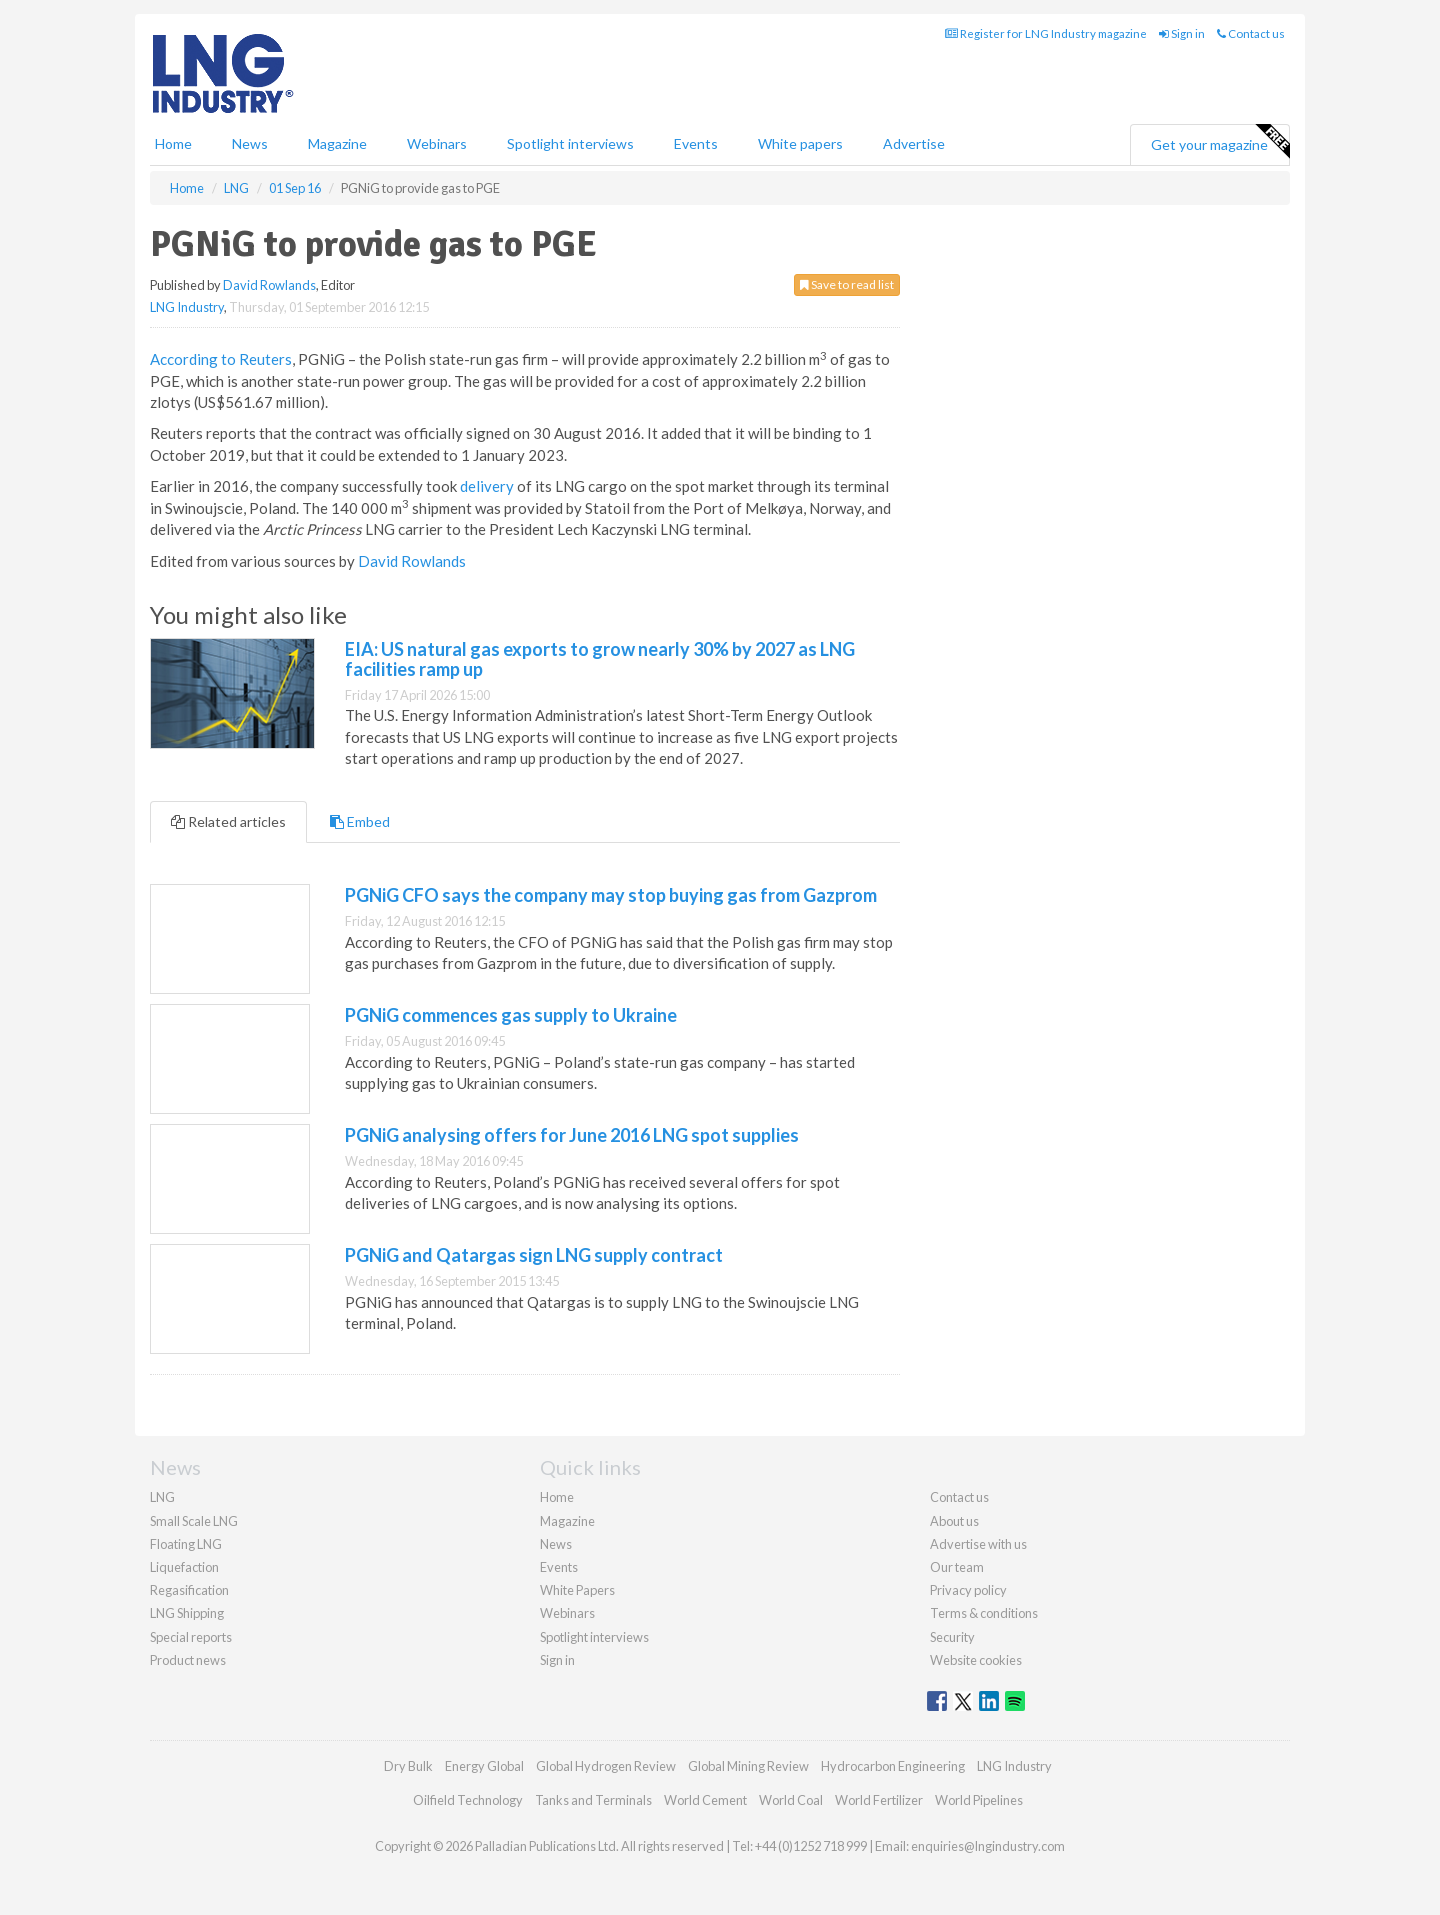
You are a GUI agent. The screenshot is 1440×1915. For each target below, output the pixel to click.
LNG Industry (187, 307)
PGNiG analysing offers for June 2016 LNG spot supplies (572, 1135)
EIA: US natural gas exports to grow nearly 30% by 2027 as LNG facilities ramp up (600, 659)
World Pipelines (979, 1800)
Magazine (337, 143)
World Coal (791, 1800)
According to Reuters (221, 359)
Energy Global (484, 1766)
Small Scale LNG (194, 1521)
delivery (487, 486)
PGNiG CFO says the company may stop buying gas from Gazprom (611, 895)
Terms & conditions (984, 1613)
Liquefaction (184, 1567)
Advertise (914, 143)
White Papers (577, 1590)
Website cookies (976, 1660)
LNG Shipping (187, 1613)
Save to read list (847, 284)
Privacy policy (968, 1590)
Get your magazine (1220, 142)
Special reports (191, 1637)
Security (952, 1637)
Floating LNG (186, 1544)
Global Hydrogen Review (606, 1766)
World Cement (705, 1800)
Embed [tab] (360, 821)
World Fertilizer (879, 1800)
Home (173, 143)
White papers (800, 143)
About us (954, 1521)
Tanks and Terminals (593, 1800)
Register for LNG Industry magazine (1046, 33)
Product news (188, 1660)
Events (696, 143)
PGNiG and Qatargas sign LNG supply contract (534, 1255)
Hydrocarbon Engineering (893, 1766)
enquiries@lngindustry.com (988, 1846)
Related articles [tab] (228, 821)
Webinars (437, 143)
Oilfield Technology (468, 1800)
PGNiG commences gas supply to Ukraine (511, 1015)
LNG (162, 1497)
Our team (957, 1567)
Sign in (1182, 33)
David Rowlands (269, 285)
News (556, 1544)
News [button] (250, 143)
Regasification (189, 1590)
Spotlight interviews (570, 143)
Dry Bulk (408, 1766)
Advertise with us (978, 1544)
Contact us (1251, 33)
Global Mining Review (748, 1766)
